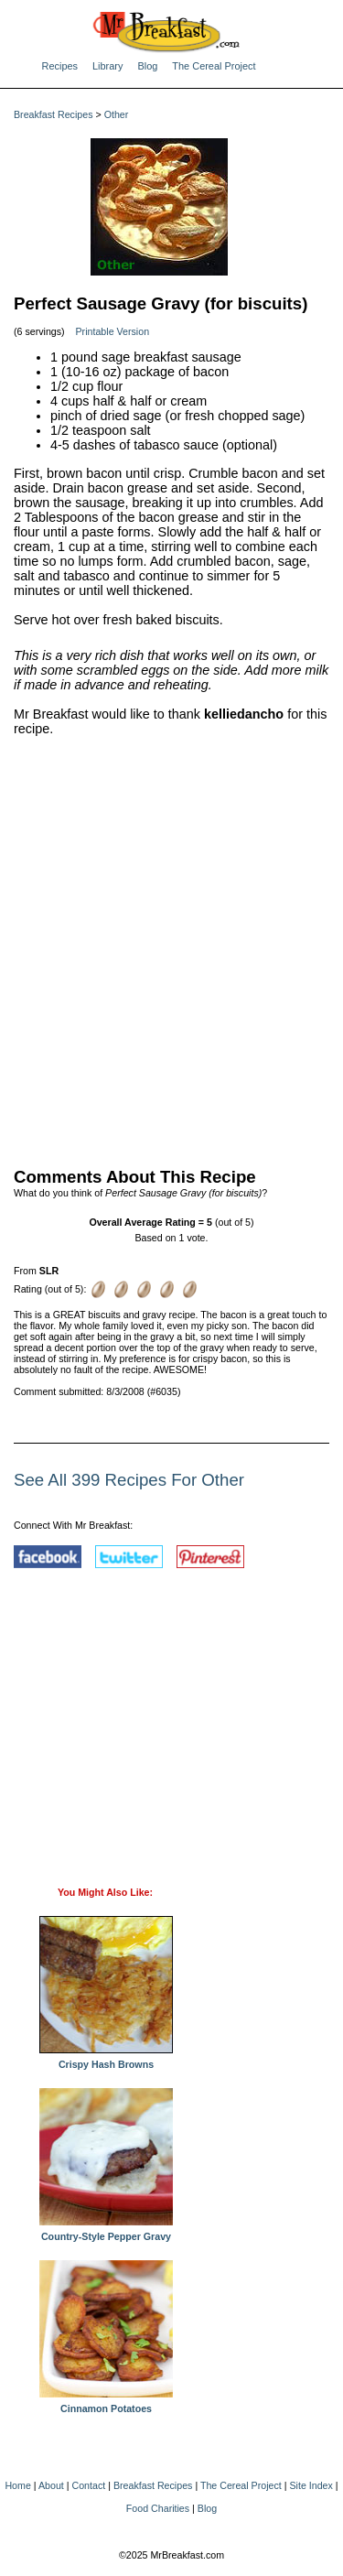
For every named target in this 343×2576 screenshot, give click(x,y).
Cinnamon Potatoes (106, 2404)
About (51, 2485)
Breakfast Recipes (53, 114)
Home (17, 2485)
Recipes (60, 65)
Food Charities (157, 2508)
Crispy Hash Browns (106, 2060)
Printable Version (113, 331)
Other (116, 114)
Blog (147, 65)
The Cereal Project (213, 65)
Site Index (310, 2485)
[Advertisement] (171, 948)
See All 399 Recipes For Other (129, 1479)
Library (107, 65)
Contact (89, 2485)
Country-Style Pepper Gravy (106, 2232)
